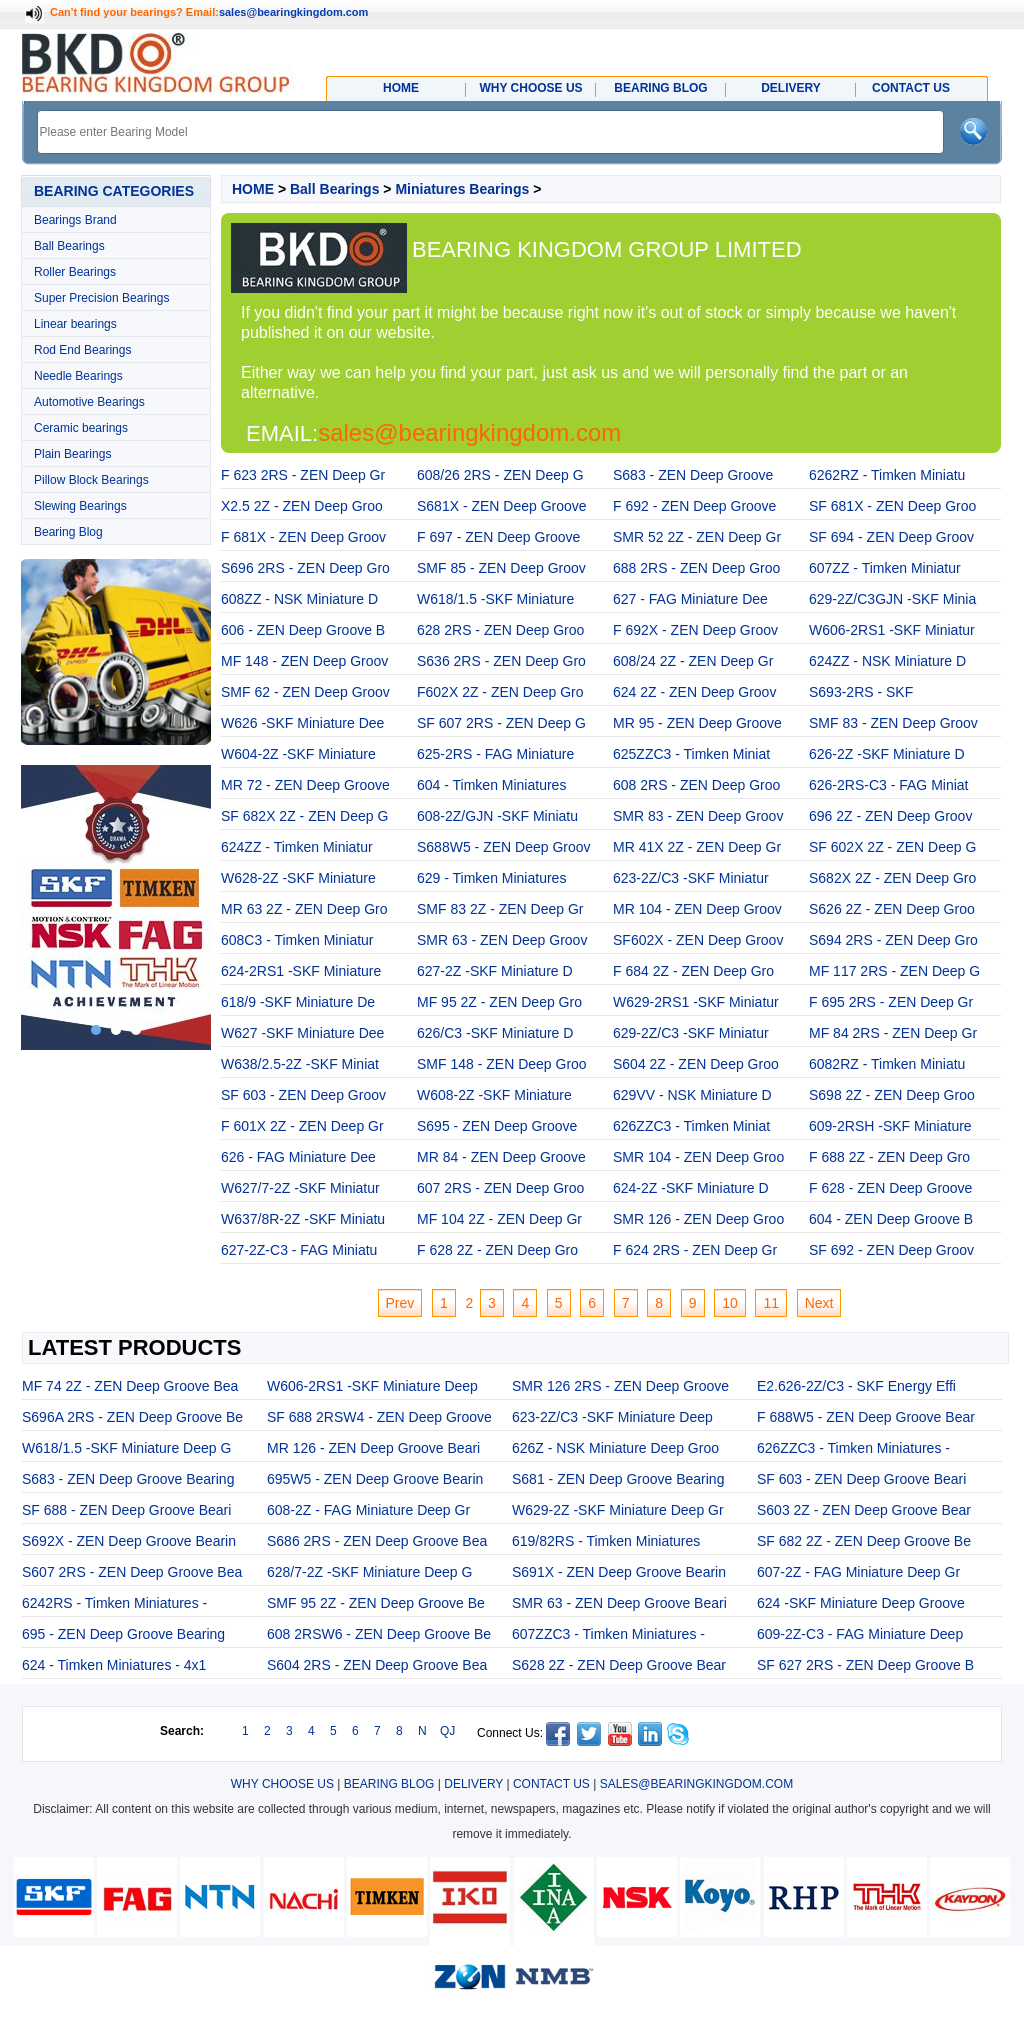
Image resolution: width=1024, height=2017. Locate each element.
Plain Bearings (72, 454)
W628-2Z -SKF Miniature (298, 878)
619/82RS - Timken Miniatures (606, 1541)
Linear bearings (75, 324)
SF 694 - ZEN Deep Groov (891, 537)
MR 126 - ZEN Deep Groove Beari (373, 1448)
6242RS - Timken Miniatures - (114, 1603)
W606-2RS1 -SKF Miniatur (892, 630)
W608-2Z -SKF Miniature (494, 1095)
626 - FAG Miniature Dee (298, 1157)
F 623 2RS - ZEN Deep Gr (303, 475)
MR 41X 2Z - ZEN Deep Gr (697, 847)
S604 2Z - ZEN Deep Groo (696, 1064)
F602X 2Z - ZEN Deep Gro (500, 692)
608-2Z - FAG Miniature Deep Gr (368, 1510)
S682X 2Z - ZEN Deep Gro (892, 878)
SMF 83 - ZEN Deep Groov (893, 723)
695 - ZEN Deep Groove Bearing (123, 1634)
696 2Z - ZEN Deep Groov (890, 816)
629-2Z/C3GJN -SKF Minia (892, 599)
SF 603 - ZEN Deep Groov (303, 1095)
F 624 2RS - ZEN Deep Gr (695, 1250)
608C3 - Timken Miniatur (297, 940)
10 (730, 1303)
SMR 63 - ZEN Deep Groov (502, 940)
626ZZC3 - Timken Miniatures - (853, 1448)
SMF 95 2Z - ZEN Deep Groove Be (376, 1603)
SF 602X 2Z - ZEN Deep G (892, 847)
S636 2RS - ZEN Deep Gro (501, 661)
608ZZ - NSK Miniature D (299, 599)
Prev (400, 1303)
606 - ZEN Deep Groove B (303, 630)
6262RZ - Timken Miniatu (887, 475)
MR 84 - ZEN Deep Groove (501, 1157)
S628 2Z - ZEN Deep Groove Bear (619, 1665)
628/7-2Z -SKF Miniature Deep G (369, 1572)
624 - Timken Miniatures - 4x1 (114, 1665)
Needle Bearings (78, 376)
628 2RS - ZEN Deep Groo (500, 630)
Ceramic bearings (81, 428)
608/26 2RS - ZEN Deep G (500, 475)
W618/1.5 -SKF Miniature (495, 599)
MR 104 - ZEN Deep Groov (697, 909)
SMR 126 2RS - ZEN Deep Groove (620, 1386)
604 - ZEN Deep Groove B (891, 1219)
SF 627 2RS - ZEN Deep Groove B (865, 1665)
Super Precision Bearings (101, 298)
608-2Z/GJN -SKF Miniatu (497, 816)
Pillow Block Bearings (91, 480)
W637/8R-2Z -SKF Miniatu (303, 1219)
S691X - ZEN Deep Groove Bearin (619, 1572)
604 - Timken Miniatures (491, 785)
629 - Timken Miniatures (491, 878)
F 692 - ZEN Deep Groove (694, 506)
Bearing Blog (68, 532)
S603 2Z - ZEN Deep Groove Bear (864, 1510)
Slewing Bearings (80, 506)
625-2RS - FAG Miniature (495, 754)
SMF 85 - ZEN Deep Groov (501, 568)
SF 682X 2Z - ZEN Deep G (304, 816)
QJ (447, 1731)
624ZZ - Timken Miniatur (297, 847)
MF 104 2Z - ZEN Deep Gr (499, 1219)
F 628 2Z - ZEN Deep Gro (497, 1250)
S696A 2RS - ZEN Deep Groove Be (132, 1417)
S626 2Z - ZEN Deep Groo (892, 909)
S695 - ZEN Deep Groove (497, 1126)
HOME (253, 189)
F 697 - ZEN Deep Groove (498, 537)
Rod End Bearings (82, 350)
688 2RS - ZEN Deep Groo (696, 568)
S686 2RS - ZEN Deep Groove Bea (377, 1541)
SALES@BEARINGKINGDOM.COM (697, 1784)
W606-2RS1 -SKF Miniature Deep (372, 1386)
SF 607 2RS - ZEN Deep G (501, 723)
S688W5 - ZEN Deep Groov (504, 847)
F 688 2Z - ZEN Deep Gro (889, 1157)
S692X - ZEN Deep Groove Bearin (129, 1541)
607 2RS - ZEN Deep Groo (500, 1188)
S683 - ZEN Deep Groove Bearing (128, 1479)
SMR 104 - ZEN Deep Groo (698, 1157)
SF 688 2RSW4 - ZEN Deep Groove (379, 1417)
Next (819, 1303)
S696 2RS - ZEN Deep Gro (305, 568)
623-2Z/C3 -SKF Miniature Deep (612, 1417)
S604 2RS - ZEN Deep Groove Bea (377, 1665)
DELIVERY (473, 1784)
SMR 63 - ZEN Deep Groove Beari (619, 1603)
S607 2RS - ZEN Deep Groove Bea (132, 1572)
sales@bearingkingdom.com (294, 12)
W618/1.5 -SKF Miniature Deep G (126, 1448)
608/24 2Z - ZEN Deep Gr (693, 661)
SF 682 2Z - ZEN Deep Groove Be (864, 1541)
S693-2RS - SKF (861, 692)
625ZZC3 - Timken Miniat (691, 754)
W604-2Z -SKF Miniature (298, 754)
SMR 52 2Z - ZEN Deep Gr (697, 537)
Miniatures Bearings (462, 189)
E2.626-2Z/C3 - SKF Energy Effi (856, 1386)
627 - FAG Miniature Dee (690, 599)
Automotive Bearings (89, 402)
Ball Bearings (69, 246)
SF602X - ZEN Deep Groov (698, 940)
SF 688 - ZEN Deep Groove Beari (126, 1510)
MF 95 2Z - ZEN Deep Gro (499, 1002)
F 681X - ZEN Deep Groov (303, 537)
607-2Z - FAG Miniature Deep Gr (858, 1572)
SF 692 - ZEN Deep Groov (891, 1250)
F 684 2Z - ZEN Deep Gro (693, 971)
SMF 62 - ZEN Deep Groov (305, 692)
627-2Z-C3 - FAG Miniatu (299, 1250)
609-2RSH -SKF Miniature (890, 1126)
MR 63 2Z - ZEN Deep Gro (304, 909)
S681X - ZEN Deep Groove (502, 506)
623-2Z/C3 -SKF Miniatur (691, 878)
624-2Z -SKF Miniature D (691, 1188)
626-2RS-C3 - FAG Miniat (889, 785)
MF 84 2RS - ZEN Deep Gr (893, 1033)
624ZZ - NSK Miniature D (887, 661)
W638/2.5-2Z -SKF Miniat (300, 1064)
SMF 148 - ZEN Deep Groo (502, 1064)
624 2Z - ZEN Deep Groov (694, 692)
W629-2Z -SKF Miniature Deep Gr (618, 1510)
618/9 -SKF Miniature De (298, 1002)
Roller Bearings (75, 272)
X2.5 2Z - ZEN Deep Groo (302, 506)
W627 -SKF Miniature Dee (302, 1033)
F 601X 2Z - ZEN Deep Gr (302, 1126)
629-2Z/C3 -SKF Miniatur (691, 1033)
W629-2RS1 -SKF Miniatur (696, 1002)
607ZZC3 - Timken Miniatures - (608, 1634)
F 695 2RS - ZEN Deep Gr (891, 1002)
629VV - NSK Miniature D (692, 1095)
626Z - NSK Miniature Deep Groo (615, 1448)
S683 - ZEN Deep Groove (693, 475)
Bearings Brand (75, 220)
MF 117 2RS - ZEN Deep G (894, 971)
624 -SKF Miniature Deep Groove (861, 1603)
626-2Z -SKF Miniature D (887, 754)
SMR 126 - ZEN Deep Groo (698, 1219)
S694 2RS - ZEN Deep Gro (893, 940)
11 (771, 1303)
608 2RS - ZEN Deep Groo (696, 785)
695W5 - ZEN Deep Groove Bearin (375, 1479)
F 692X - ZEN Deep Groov (695, 630)
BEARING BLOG (389, 1784)
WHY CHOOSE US (282, 1784)
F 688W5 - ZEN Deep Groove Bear (866, 1417)
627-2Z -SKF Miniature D (495, 971)
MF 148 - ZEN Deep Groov (304, 661)
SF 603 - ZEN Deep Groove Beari (861, 1479)
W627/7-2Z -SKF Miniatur (300, 1188)
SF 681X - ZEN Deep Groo (892, 506)
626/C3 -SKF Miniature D (495, 1033)
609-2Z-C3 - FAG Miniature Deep (860, 1634)
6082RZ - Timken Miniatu (887, 1064)
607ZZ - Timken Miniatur (885, 568)
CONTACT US (551, 1784)
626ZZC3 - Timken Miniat (691, 1126)
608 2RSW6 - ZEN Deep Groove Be (379, 1634)
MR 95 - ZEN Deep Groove (697, 723)
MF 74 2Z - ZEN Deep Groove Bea (130, 1386)
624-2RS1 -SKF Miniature (301, 971)
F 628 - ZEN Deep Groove (890, 1188)
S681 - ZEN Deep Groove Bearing (618, 1479)
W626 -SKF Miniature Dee (302, 723)
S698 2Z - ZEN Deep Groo (892, 1095)
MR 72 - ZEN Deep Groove (305, 785)
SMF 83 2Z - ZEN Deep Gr (500, 909)
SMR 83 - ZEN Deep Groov (698, 816)
